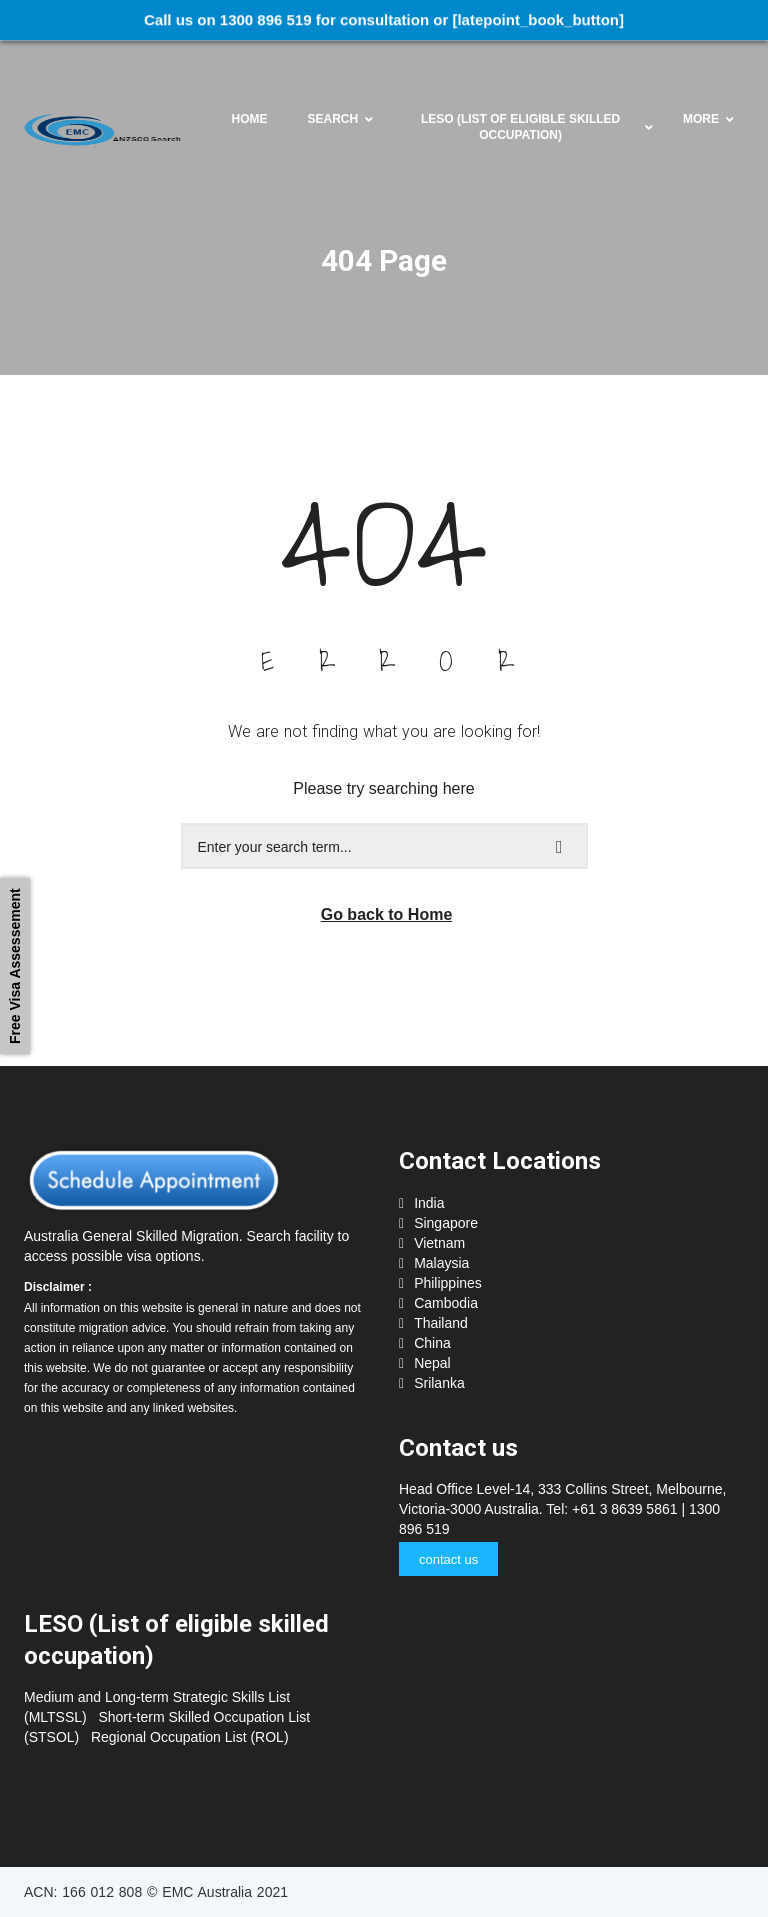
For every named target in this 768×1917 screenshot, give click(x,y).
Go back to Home (387, 914)
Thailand (441, 1323)
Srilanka (439, 1383)
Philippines (448, 1283)
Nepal (432, 1363)
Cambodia (446, 1303)
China (432, 1343)
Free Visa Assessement (15, 967)
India (429, 1203)
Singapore (446, 1223)
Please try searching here (383, 788)
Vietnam (439, 1243)
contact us (448, 1559)
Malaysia (441, 1263)
